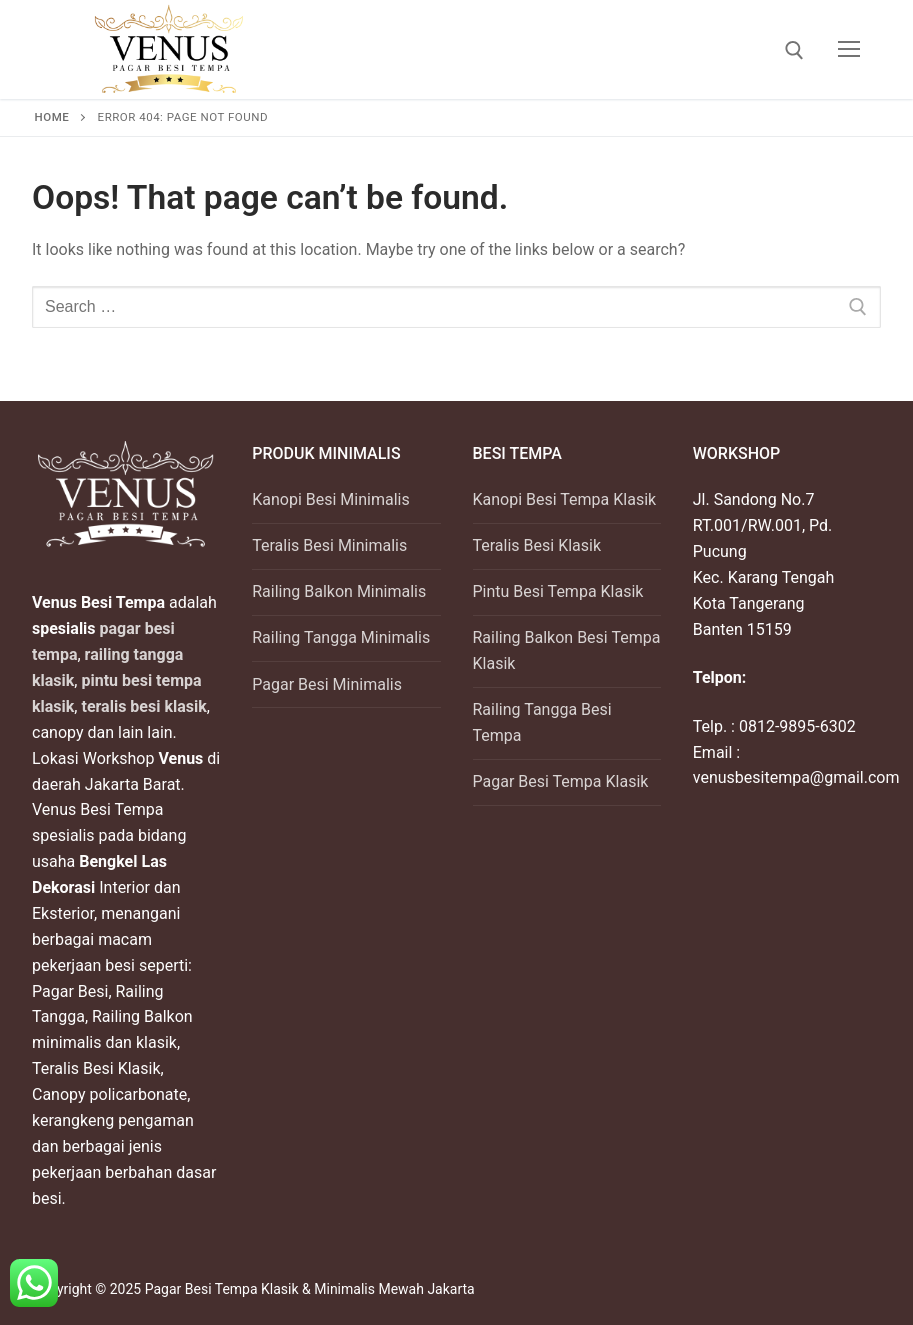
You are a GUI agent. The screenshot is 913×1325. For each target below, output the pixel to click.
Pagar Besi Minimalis (327, 684)
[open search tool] (794, 50)
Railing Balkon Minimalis (339, 591)
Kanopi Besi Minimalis (330, 499)
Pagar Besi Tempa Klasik (561, 781)
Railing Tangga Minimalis (341, 637)
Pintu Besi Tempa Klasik (558, 591)
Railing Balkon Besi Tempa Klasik (567, 650)
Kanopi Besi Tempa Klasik (565, 499)
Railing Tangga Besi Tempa (542, 722)
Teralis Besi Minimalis (329, 545)
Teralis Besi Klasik (537, 545)
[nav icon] (849, 50)
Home (52, 117)
